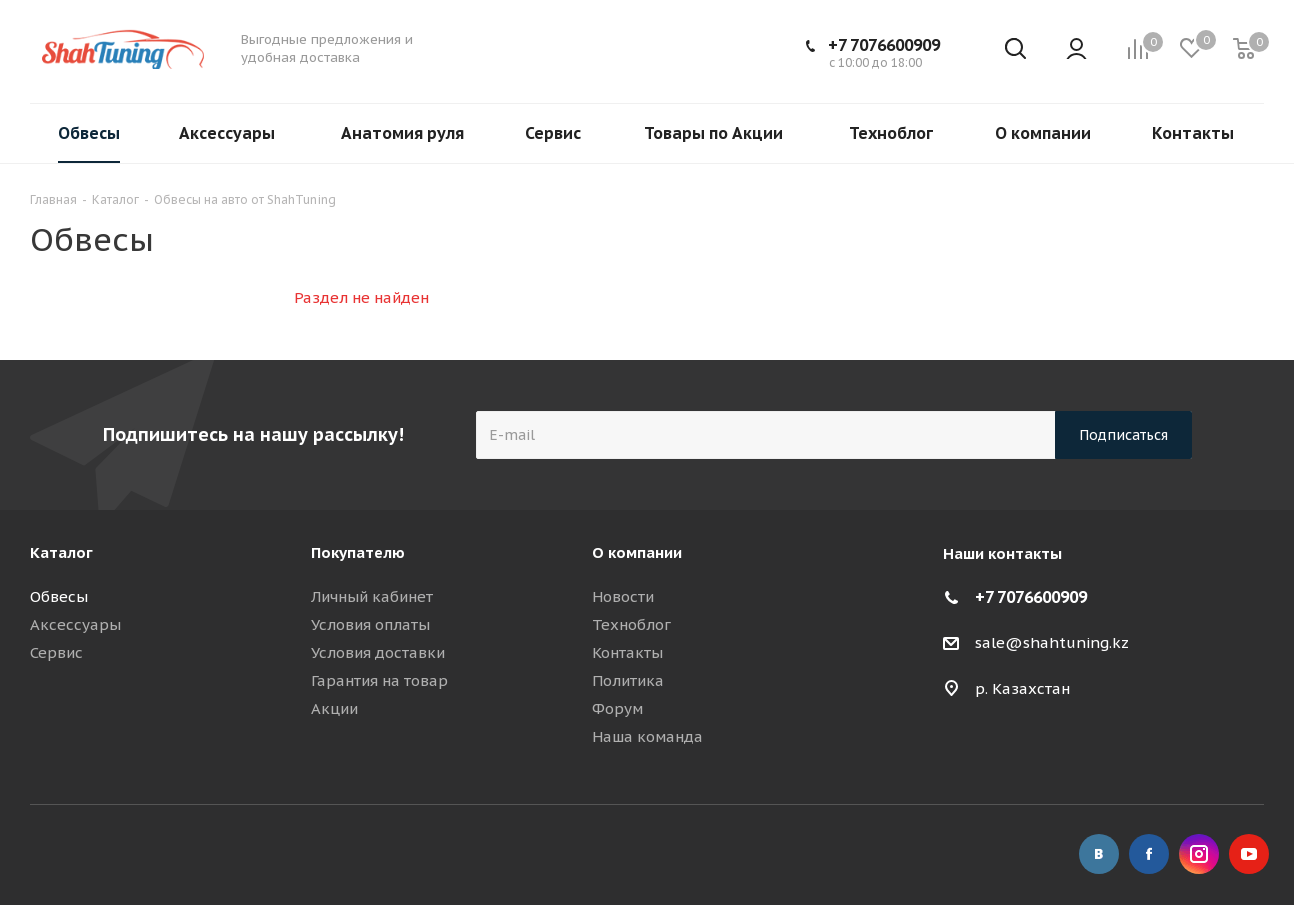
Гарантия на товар (379, 680)
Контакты (627, 652)
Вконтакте (1099, 854)
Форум (617, 708)
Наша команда (647, 736)
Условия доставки (378, 652)
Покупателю (358, 552)
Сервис (56, 652)
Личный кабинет (372, 596)
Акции (334, 708)
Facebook (1149, 854)
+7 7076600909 (884, 45)
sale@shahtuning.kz (1052, 642)
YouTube (1249, 854)
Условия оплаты (370, 624)
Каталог (61, 552)
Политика (628, 680)
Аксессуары (75, 624)
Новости (623, 596)
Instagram (1199, 854)
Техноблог (631, 624)
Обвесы (59, 596)
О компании (637, 552)
